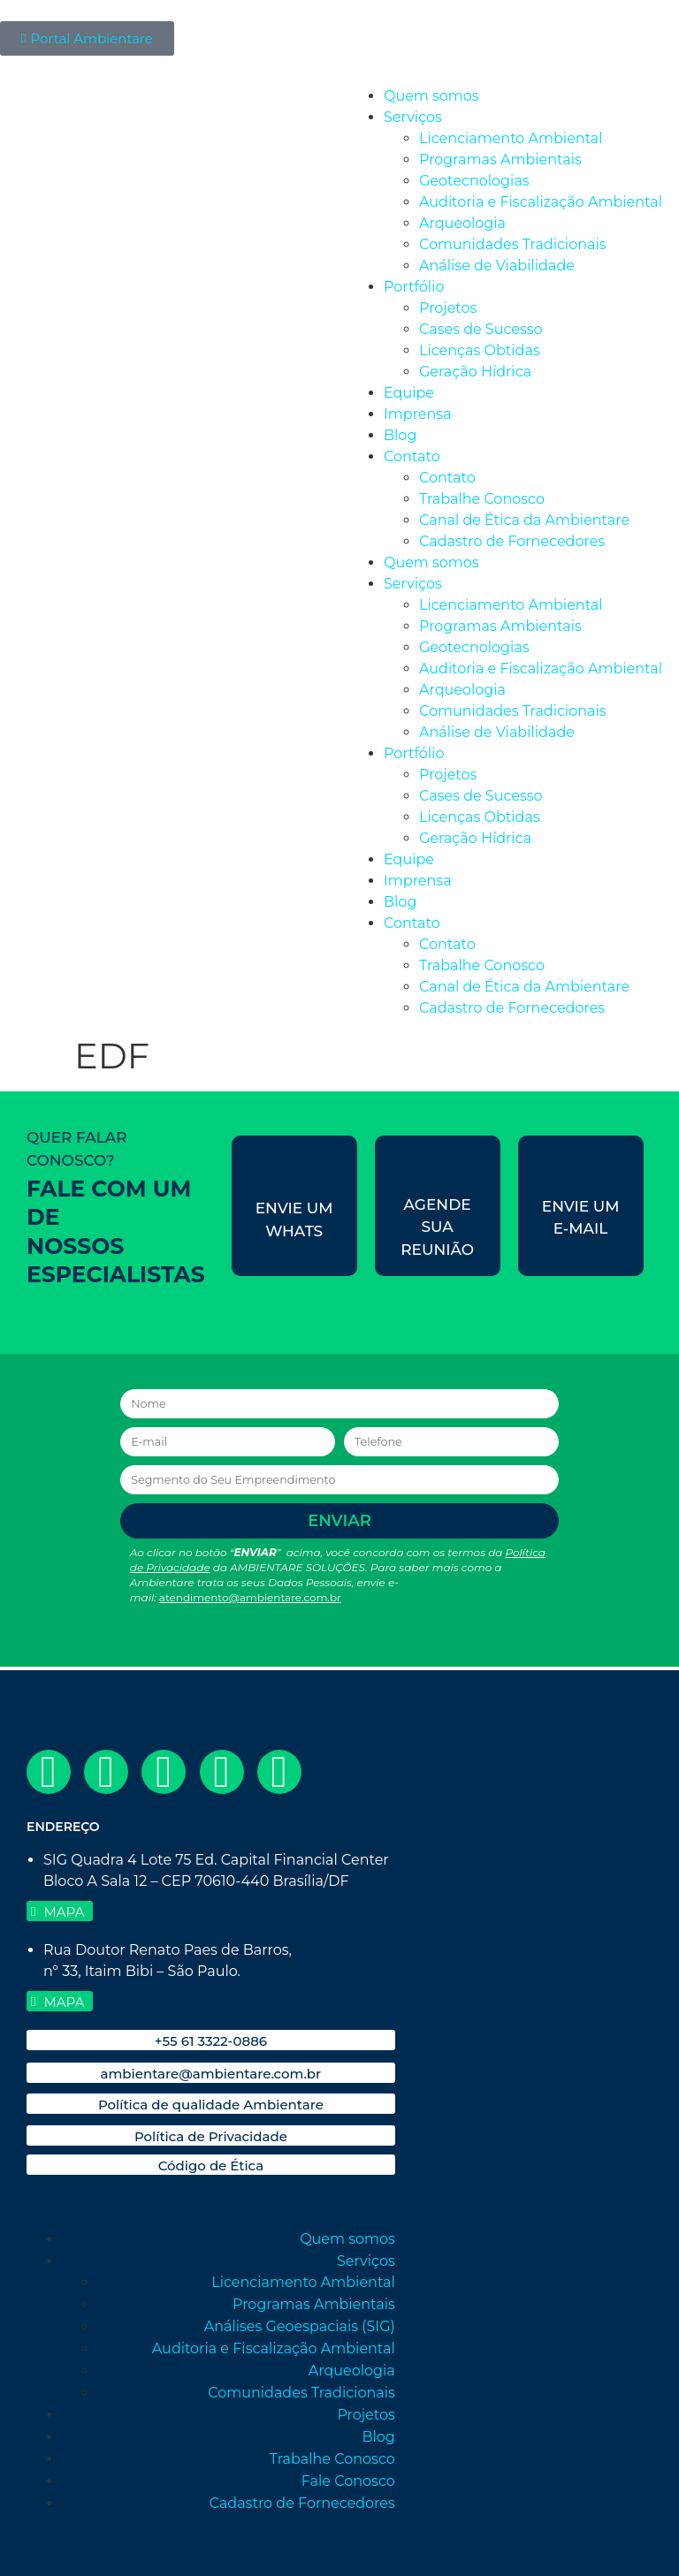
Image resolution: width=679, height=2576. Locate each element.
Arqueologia (462, 223)
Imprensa (418, 414)
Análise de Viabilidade (497, 265)
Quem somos (431, 95)
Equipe (409, 392)
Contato (412, 456)
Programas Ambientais (500, 159)
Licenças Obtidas (479, 350)
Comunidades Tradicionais (513, 244)
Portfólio (414, 286)
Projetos (448, 308)
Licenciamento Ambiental (511, 138)
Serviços (413, 117)
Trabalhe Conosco (482, 498)
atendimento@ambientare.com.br (250, 1597)
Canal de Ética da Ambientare (524, 520)
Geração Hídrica (475, 371)
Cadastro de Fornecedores (512, 541)
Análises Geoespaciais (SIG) (299, 2326)
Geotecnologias (474, 180)
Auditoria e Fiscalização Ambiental (540, 202)
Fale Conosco (348, 2481)
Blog (400, 435)
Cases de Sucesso (481, 329)
